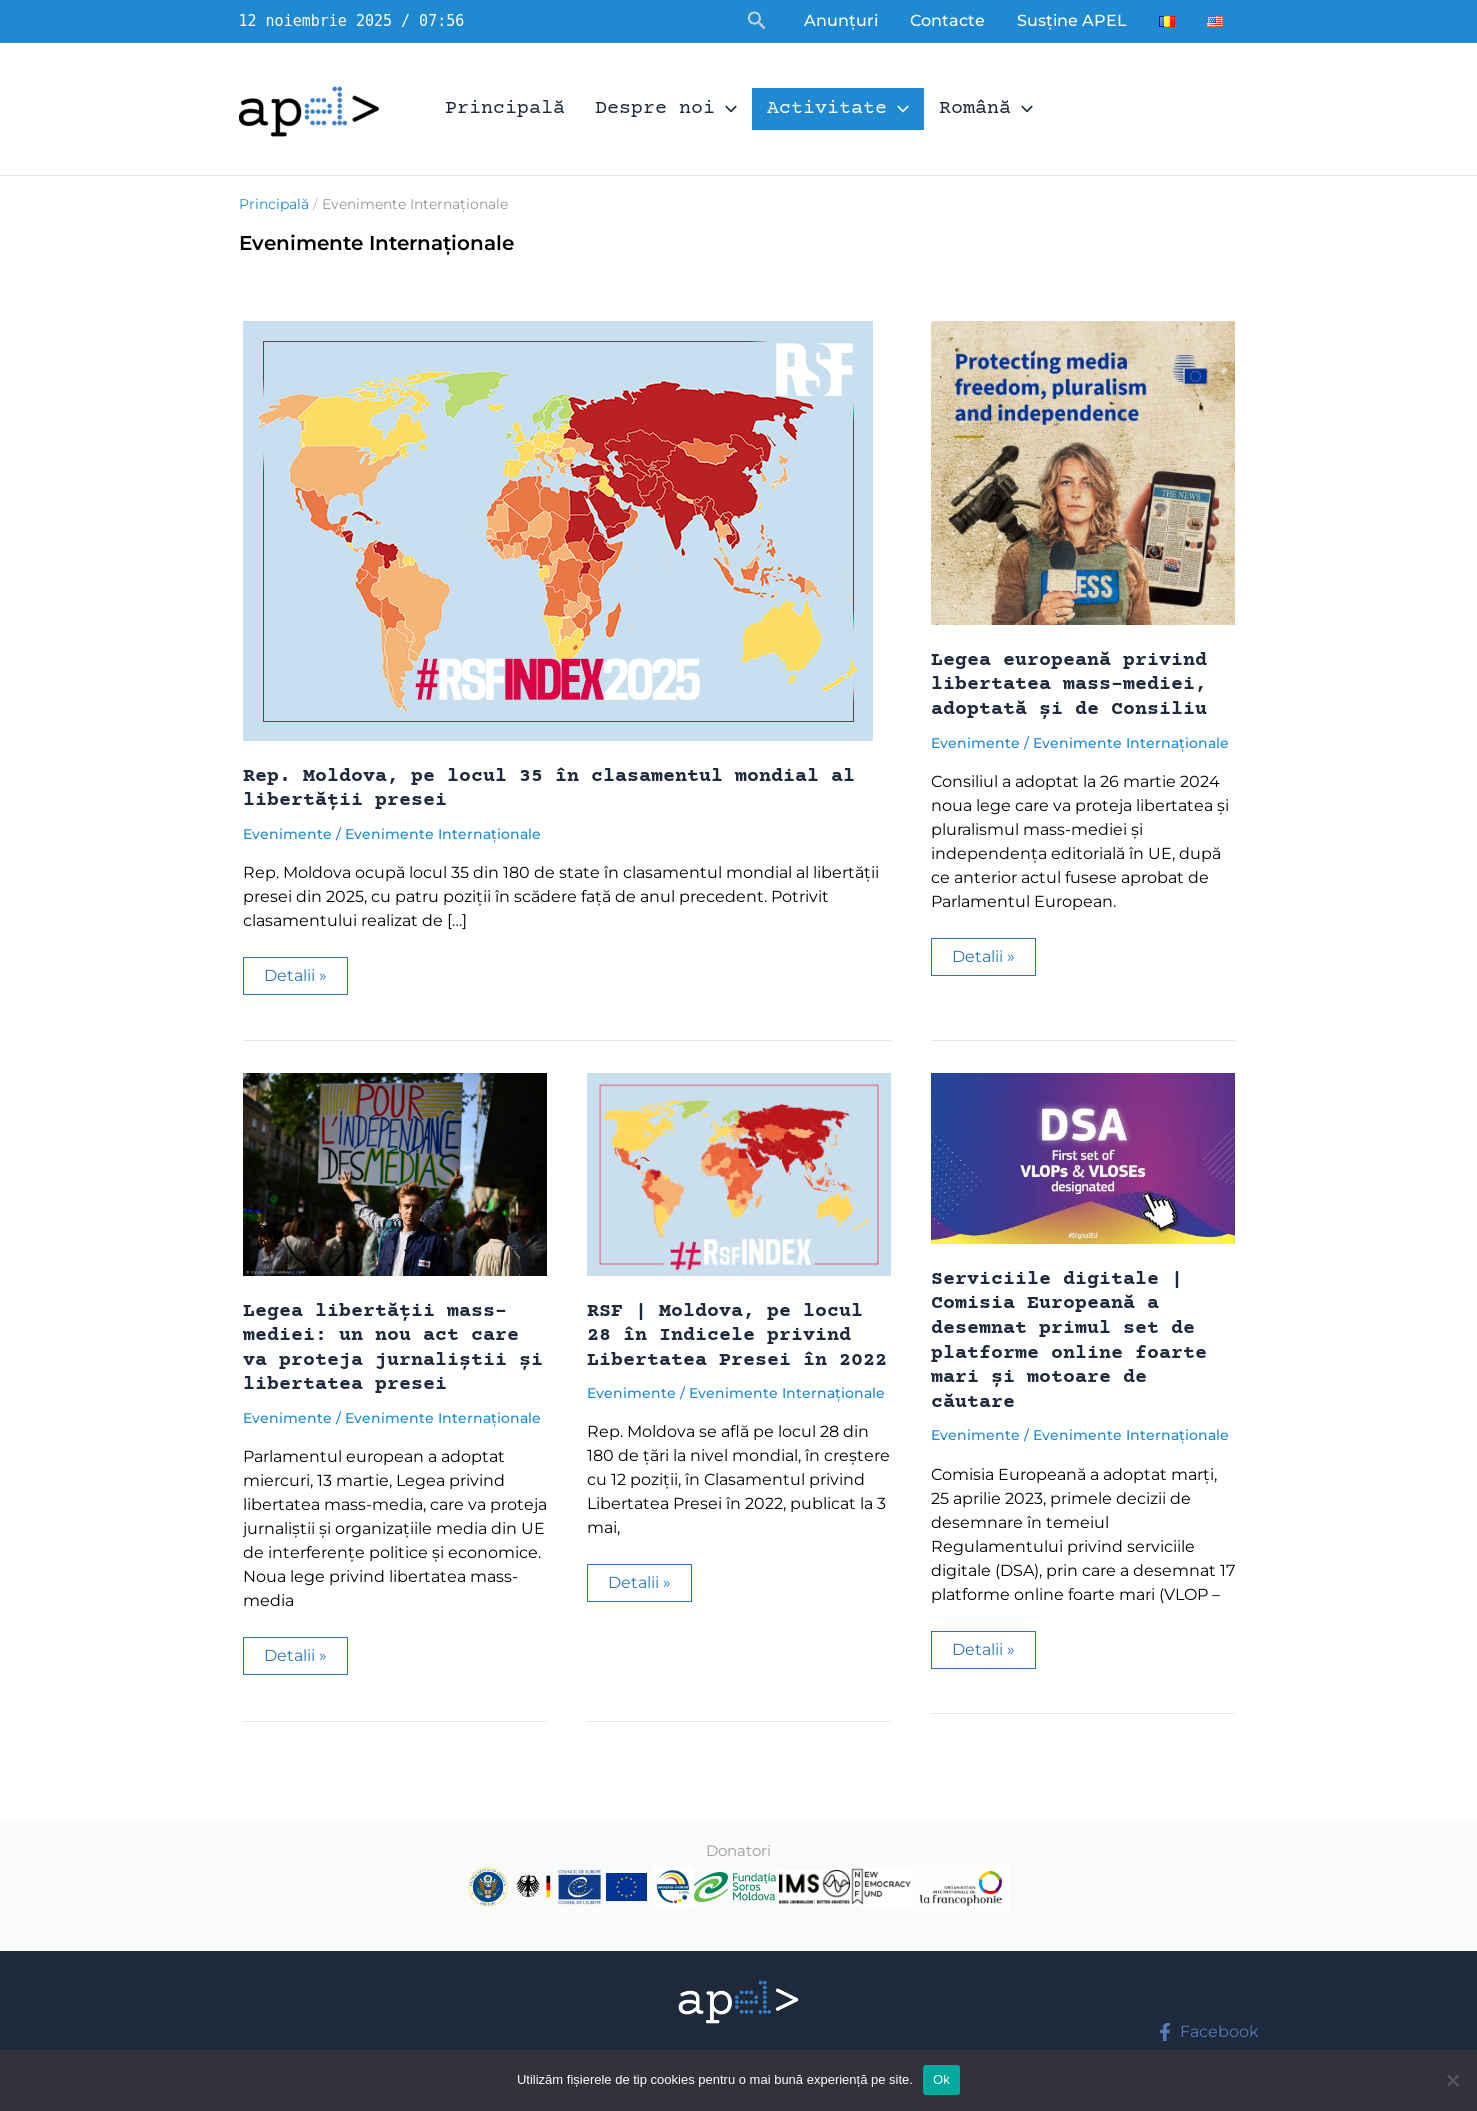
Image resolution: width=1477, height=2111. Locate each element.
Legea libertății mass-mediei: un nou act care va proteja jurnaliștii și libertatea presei (393, 1348)
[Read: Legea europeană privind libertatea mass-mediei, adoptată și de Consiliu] (1083, 471)
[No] (1452, 2080)
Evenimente (287, 834)
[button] (757, 21)
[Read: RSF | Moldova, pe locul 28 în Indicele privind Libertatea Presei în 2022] (739, 1172)
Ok (941, 2079)
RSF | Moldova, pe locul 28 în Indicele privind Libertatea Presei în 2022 (737, 1336)
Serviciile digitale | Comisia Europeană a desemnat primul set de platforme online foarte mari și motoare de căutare (1069, 1341)
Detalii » (305, 980)
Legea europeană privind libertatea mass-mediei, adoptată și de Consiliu (1069, 685)
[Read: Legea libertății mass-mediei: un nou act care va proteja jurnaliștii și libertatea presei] (395, 1172)
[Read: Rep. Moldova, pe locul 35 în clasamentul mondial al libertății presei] (558, 529)
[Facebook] (1208, 2032)
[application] (726, 109)
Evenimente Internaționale (443, 834)
